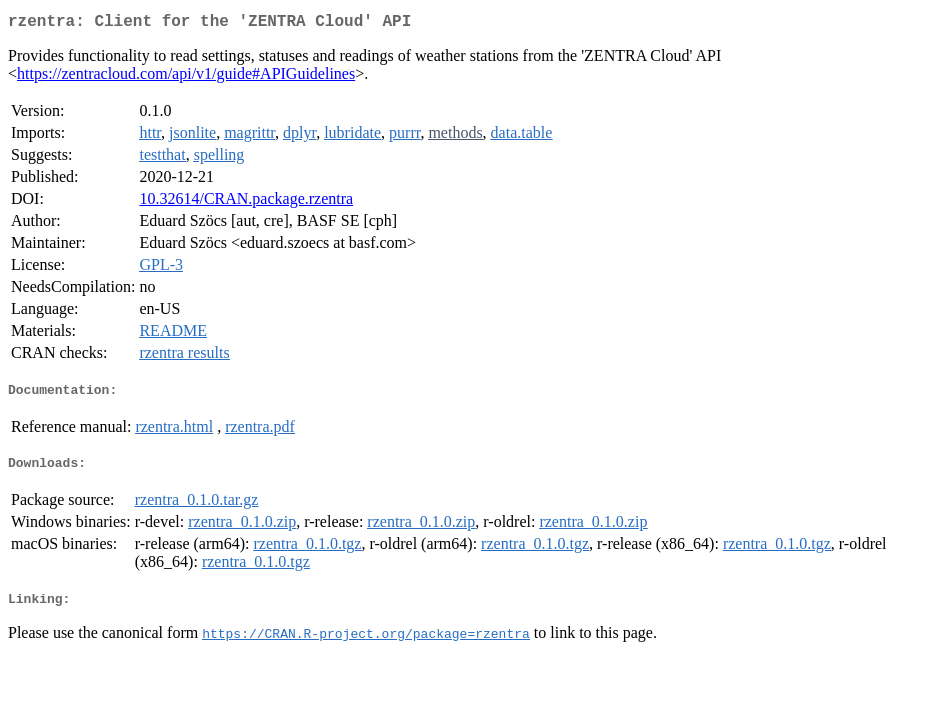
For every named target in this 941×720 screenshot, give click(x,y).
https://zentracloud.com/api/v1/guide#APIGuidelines (186, 77)
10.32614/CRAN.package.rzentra (246, 202)
